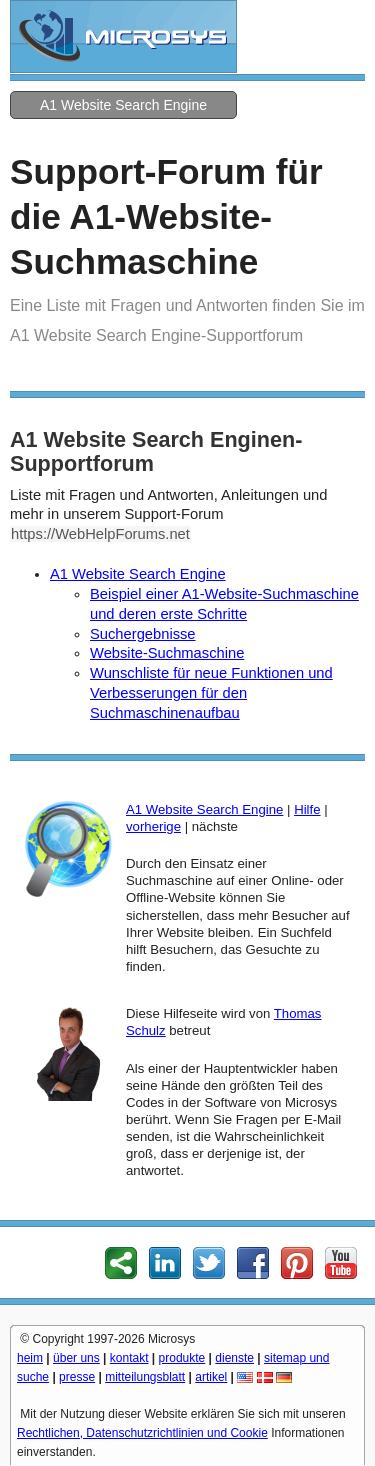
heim (30, 1358)
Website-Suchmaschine (167, 653)
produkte (182, 1358)
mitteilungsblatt (145, 1377)
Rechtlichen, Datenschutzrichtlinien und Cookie (142, 1433)
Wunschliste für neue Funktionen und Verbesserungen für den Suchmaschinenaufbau (211, 693)
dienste (234, 1358)
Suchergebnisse (143, 634)
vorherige (153, 826)
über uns (76, 1358)
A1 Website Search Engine (123, 105)
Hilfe (307, 809)
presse (77, 1377)
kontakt (129, 1358)
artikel (211, 1377)
